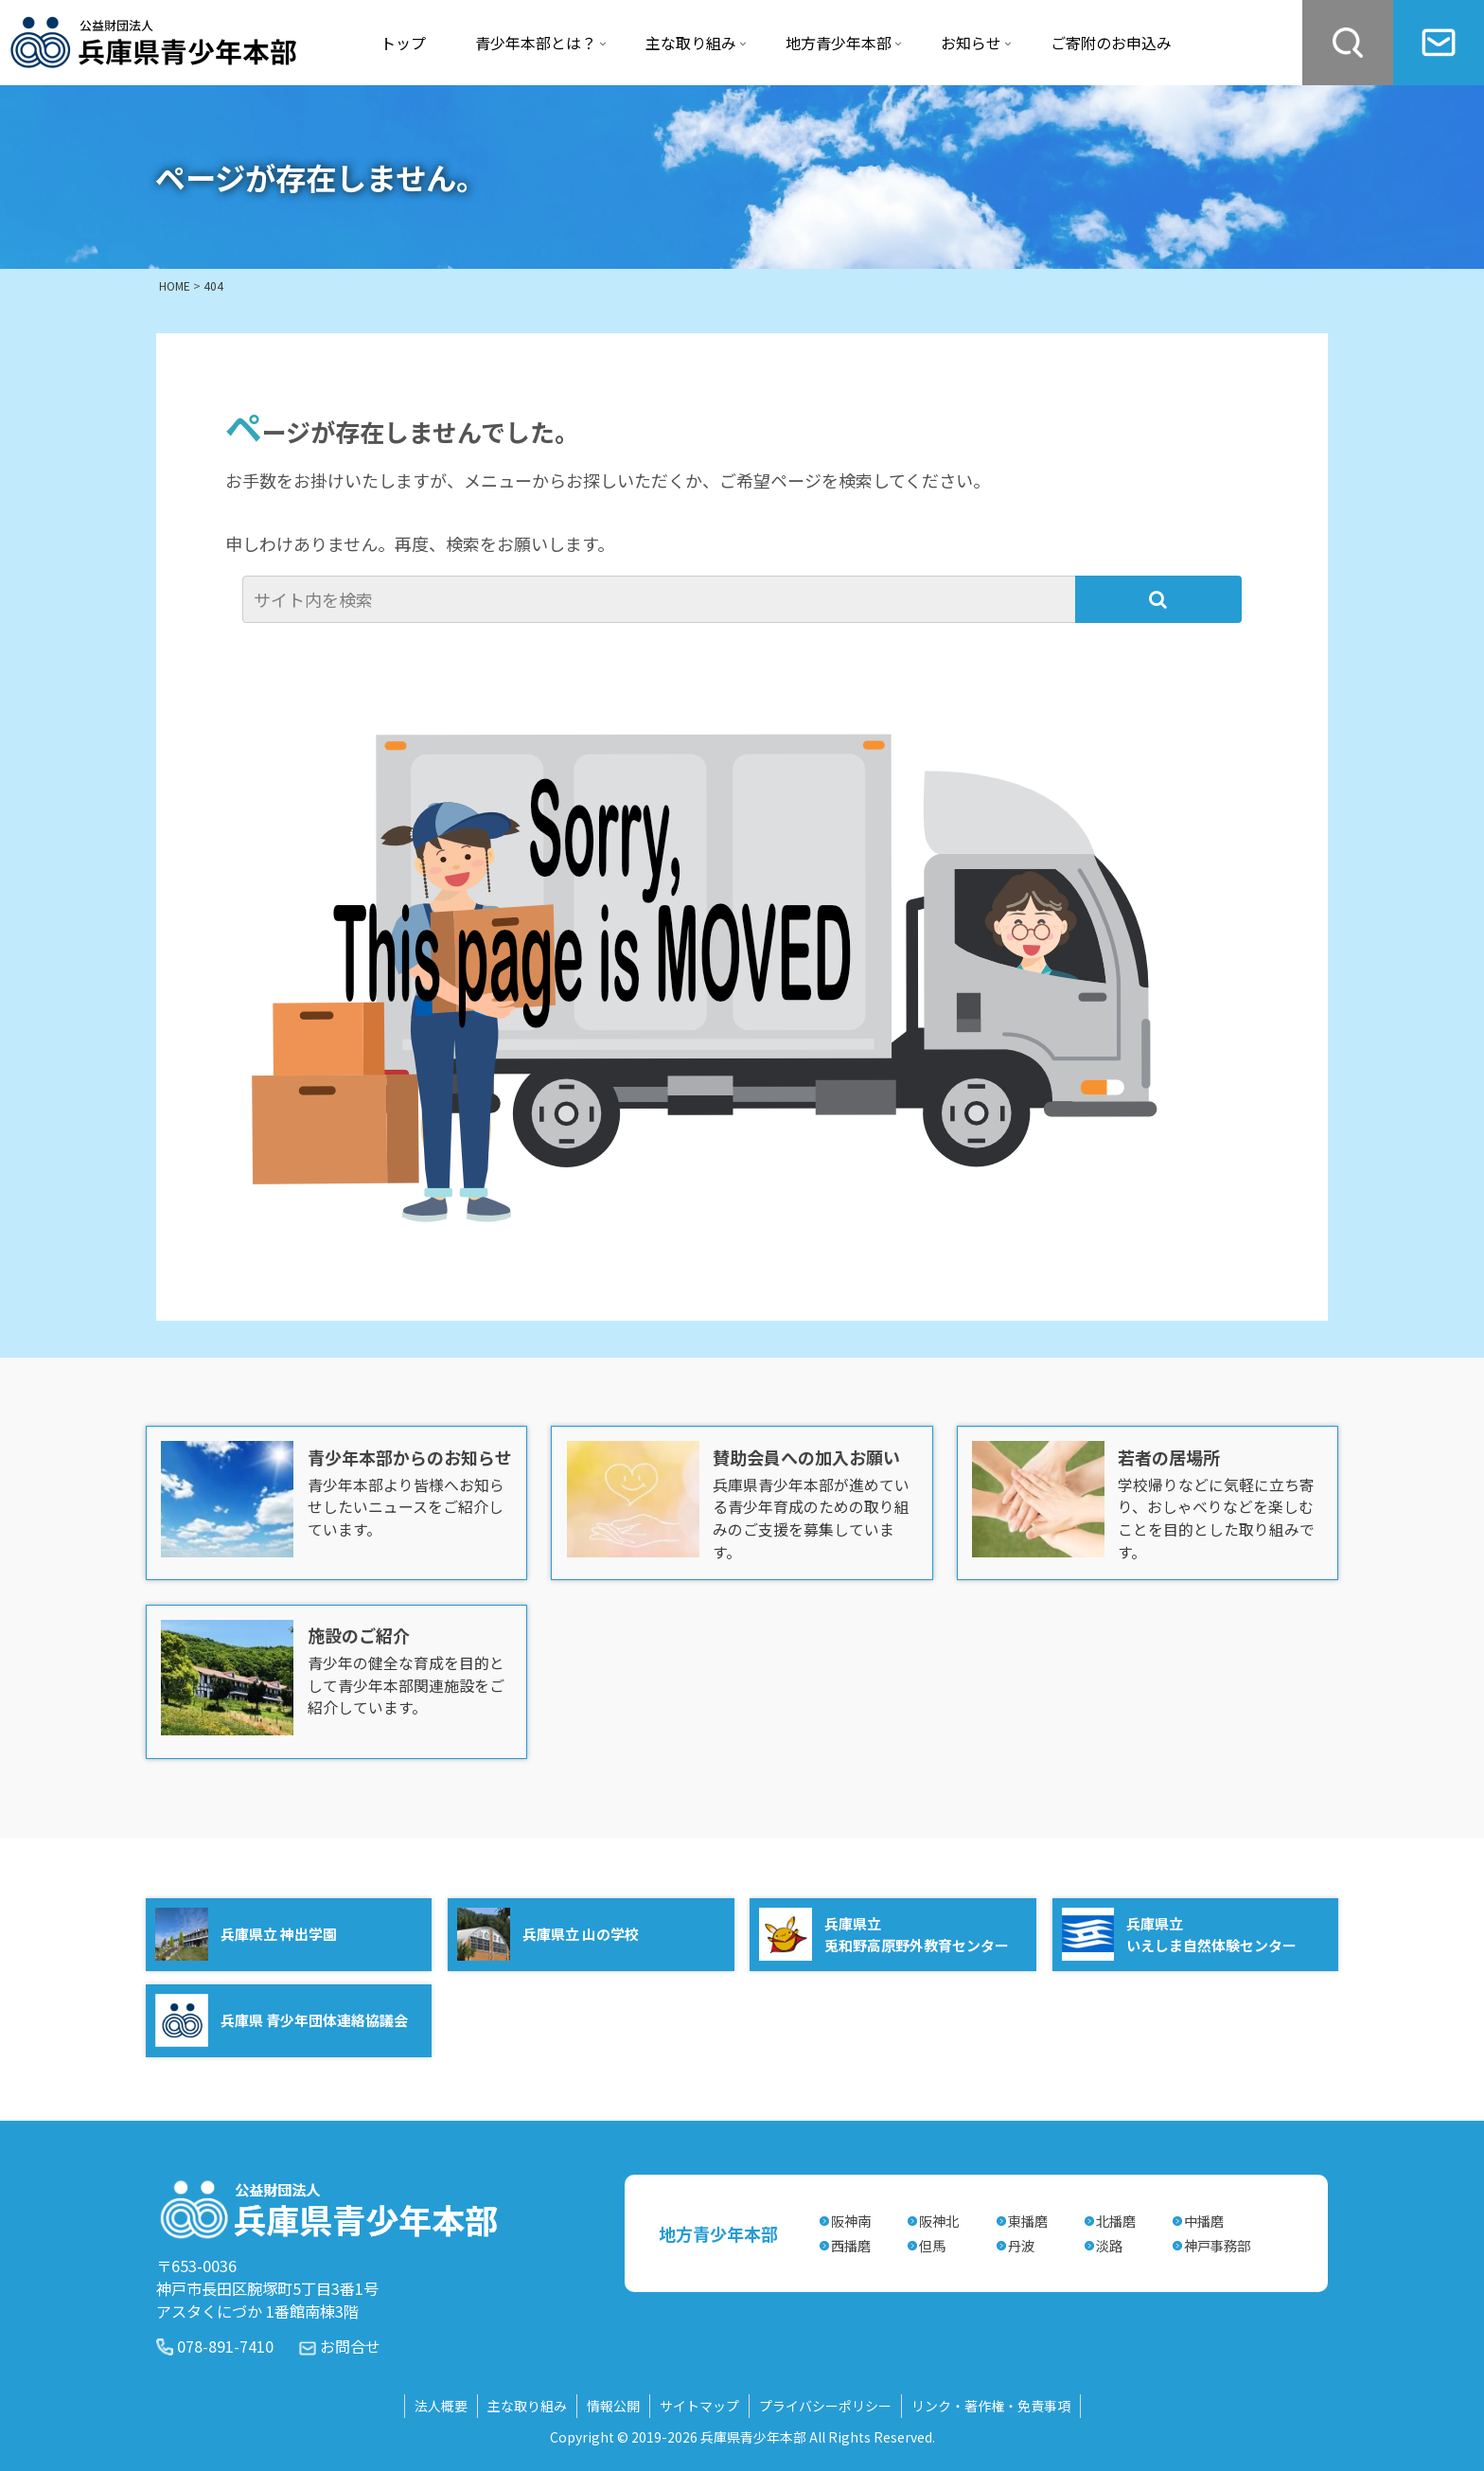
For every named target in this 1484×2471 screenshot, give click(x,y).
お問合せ (350, 2346)
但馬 (932, 2245)
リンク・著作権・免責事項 (990, 2405)
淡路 (1109, 2245)
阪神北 (939, 2221)
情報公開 (613, 2405)
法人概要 (441, 2405)
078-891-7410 (225, 2346)
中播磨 (1204, 2221)
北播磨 (1116, 2221)
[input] (661, 599)
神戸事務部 (1217, 2245)
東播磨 (1028, 2221)
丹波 (1021, 2245)
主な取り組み (527, 2405)
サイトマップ (699, 2405)
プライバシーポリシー (825, 2405)
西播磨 (851, 2245)
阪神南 (851, 2221)
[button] (1158, 599)
